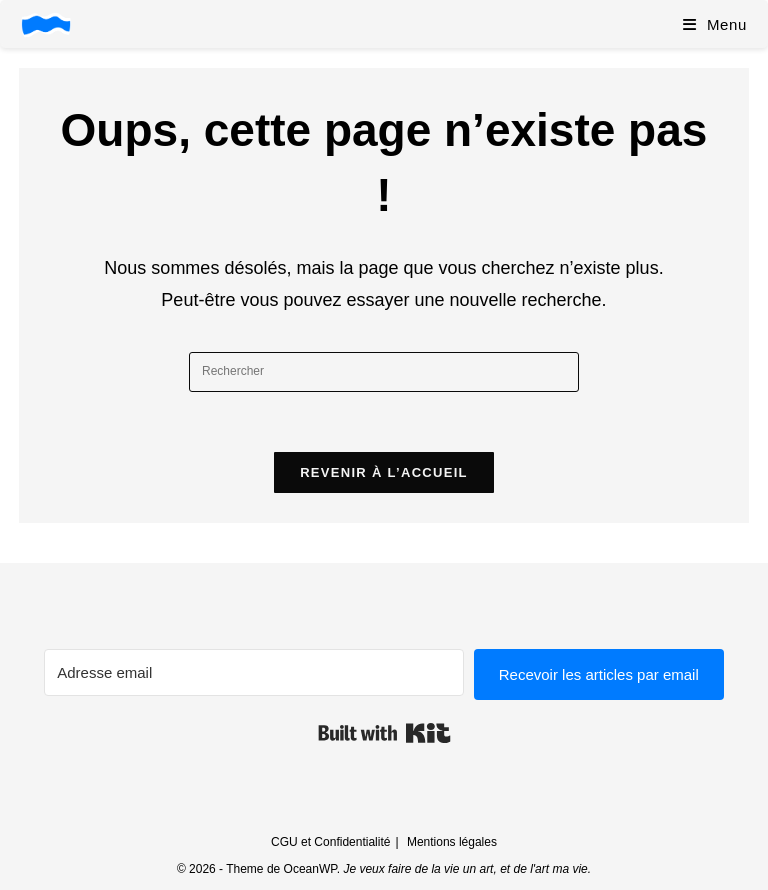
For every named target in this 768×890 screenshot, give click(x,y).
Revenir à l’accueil (384, 472)
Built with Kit (384, 733)
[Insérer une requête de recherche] (384, 372)
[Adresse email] (253, 672)
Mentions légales (452, 842)
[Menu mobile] (715, 25)
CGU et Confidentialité (330, 842)
